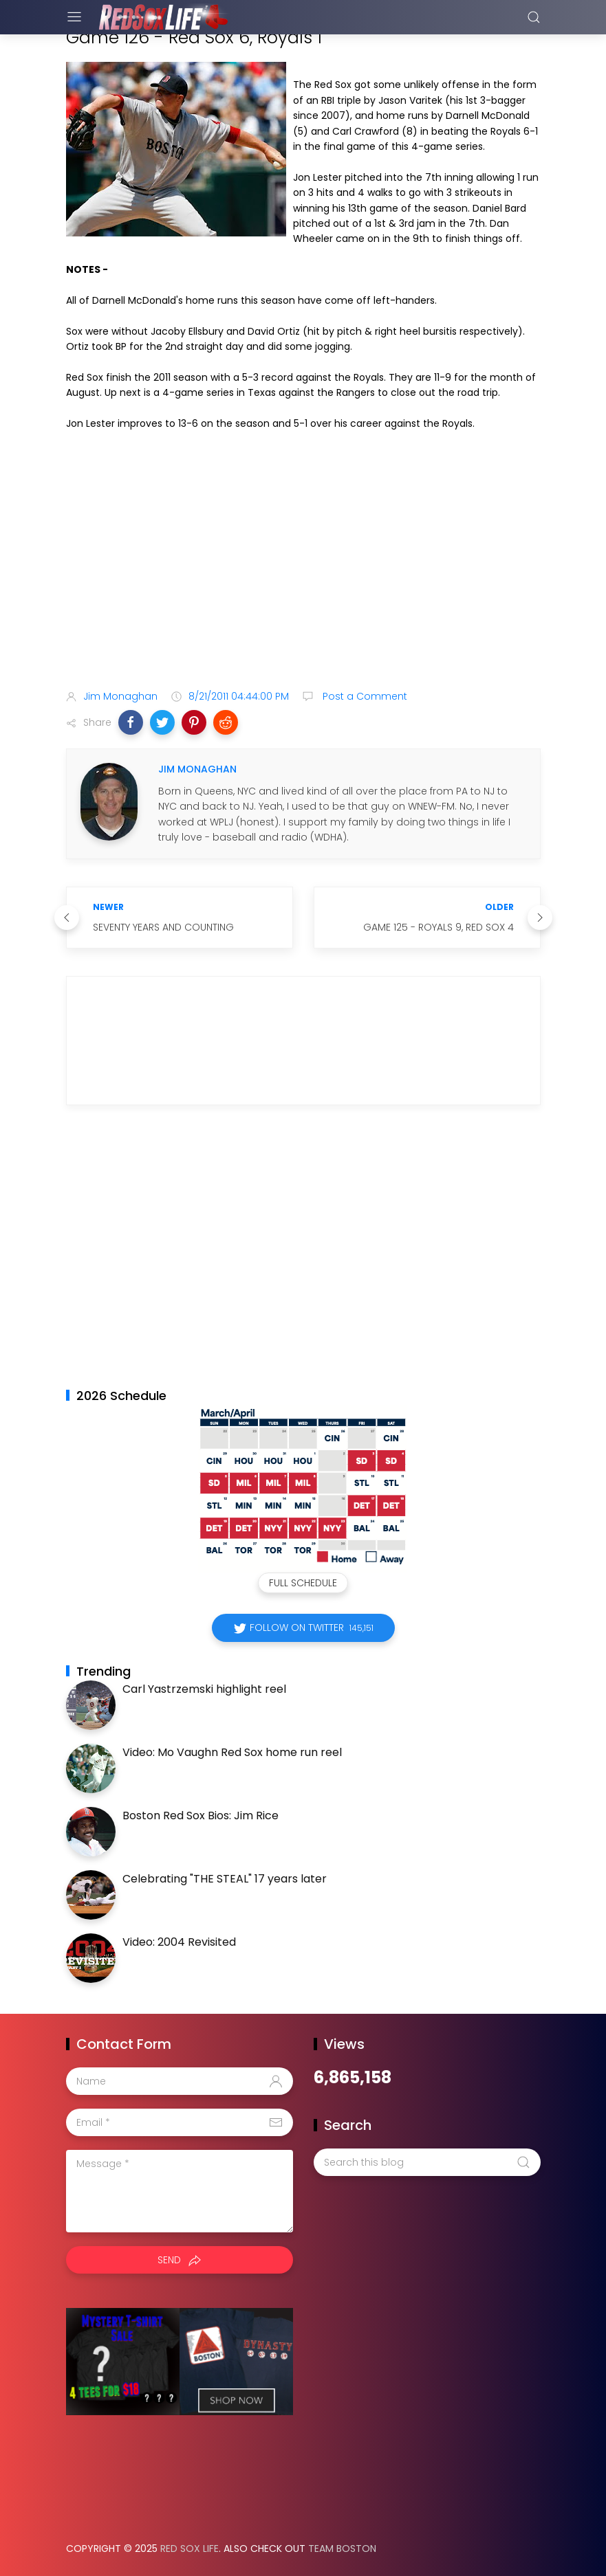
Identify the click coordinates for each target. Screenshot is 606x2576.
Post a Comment (363, 696)
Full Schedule (303, 1583)
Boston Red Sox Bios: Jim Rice (200, 1815)
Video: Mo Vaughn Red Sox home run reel (232, 1752)
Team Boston (342, 2548)
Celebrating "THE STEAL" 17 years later (224, 1879)
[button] (130, 722)
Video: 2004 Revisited (179, 1942)
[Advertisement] (303, 570)
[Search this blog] (427, 2162)
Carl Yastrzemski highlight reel (204, 1689)
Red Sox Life (189, 2548)
